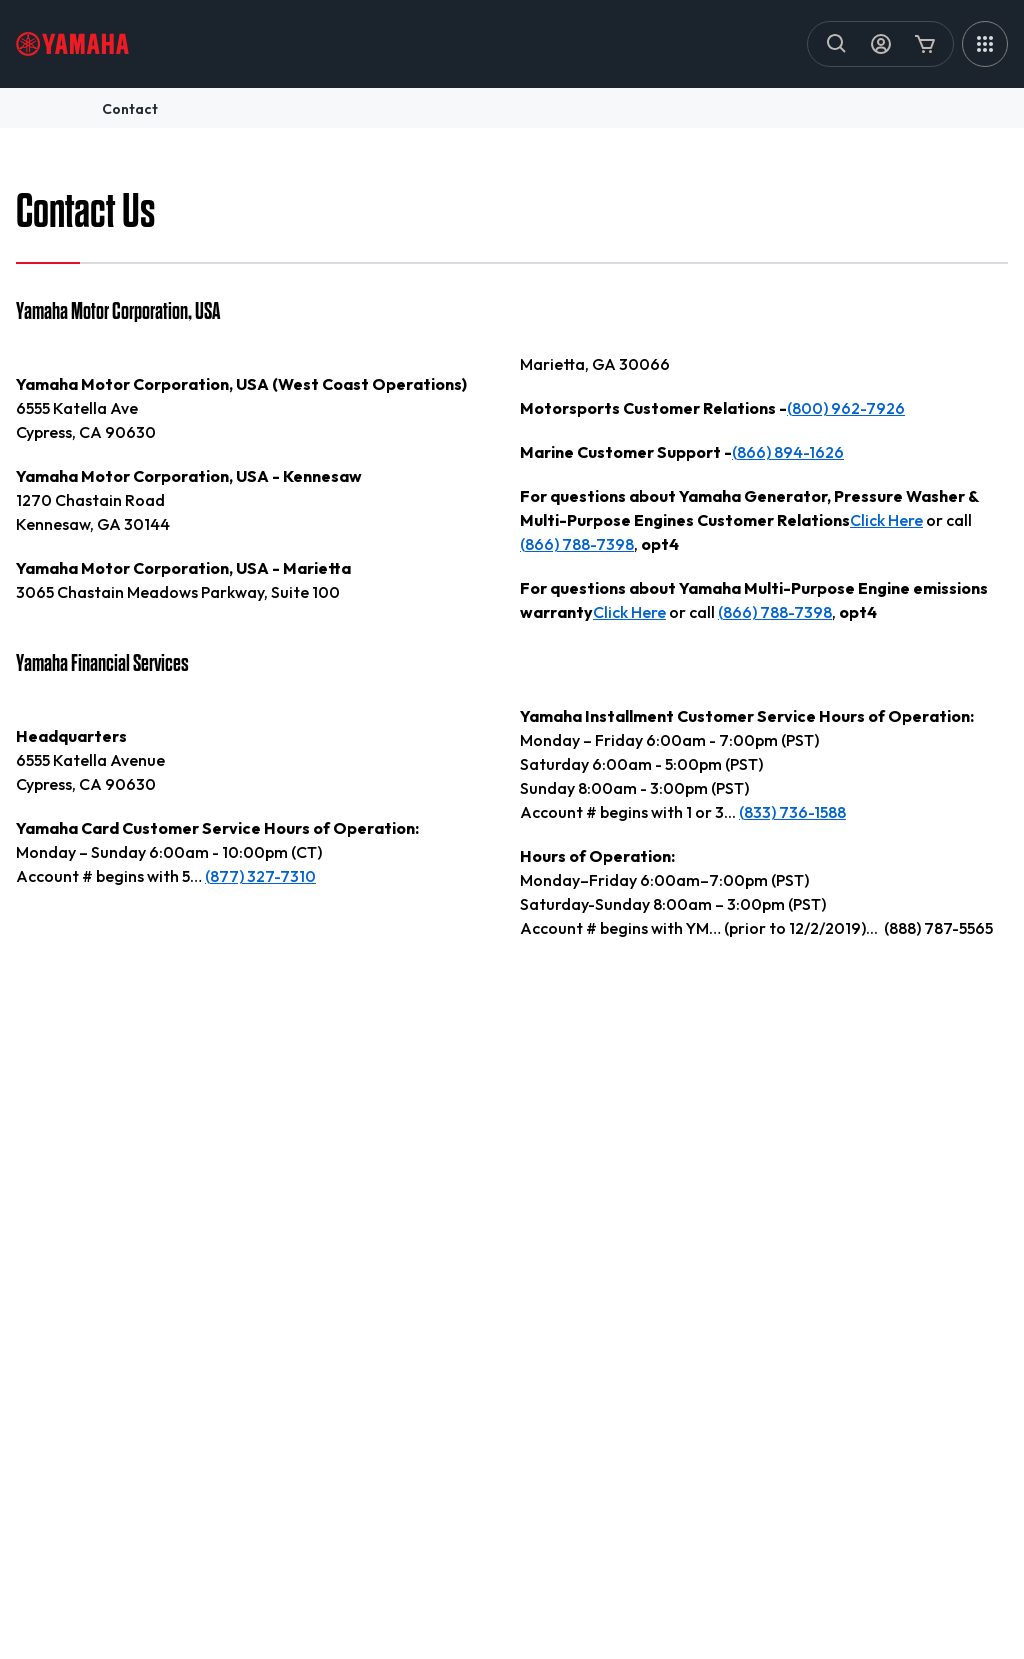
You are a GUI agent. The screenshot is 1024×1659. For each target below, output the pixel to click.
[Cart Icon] (925, 44)
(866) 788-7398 (577, 544)
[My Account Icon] (881, 44)
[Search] (837, 44)
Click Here (886, 520)
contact (130, 109)
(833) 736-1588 (792, 812)
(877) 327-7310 (260, 876)
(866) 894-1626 (788, 452)
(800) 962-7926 (846, 408)
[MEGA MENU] (985, 44)
